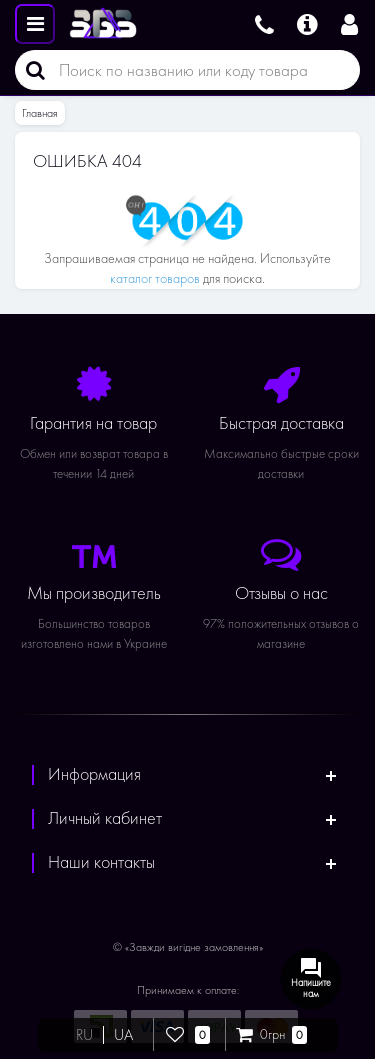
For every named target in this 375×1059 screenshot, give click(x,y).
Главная (40, 113)
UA (123, 1035)
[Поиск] (30, 70)
